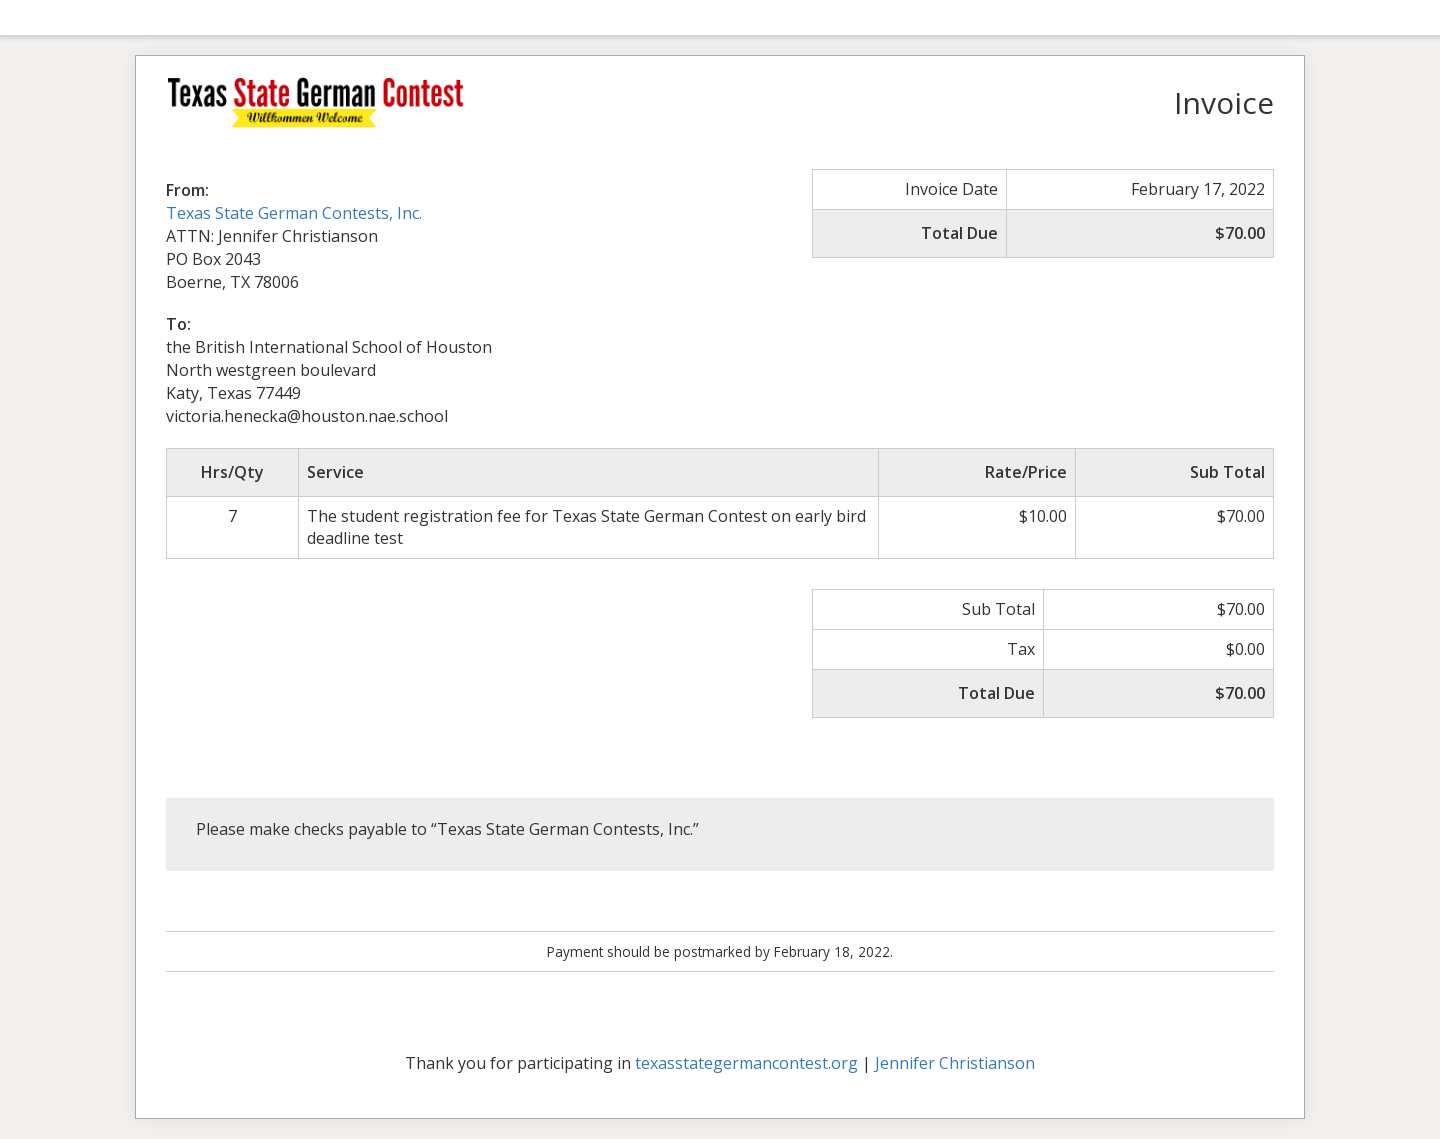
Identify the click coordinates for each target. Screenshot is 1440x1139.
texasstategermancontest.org (746, 1063)
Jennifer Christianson (955, 1063)
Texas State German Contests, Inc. (294, 213)
